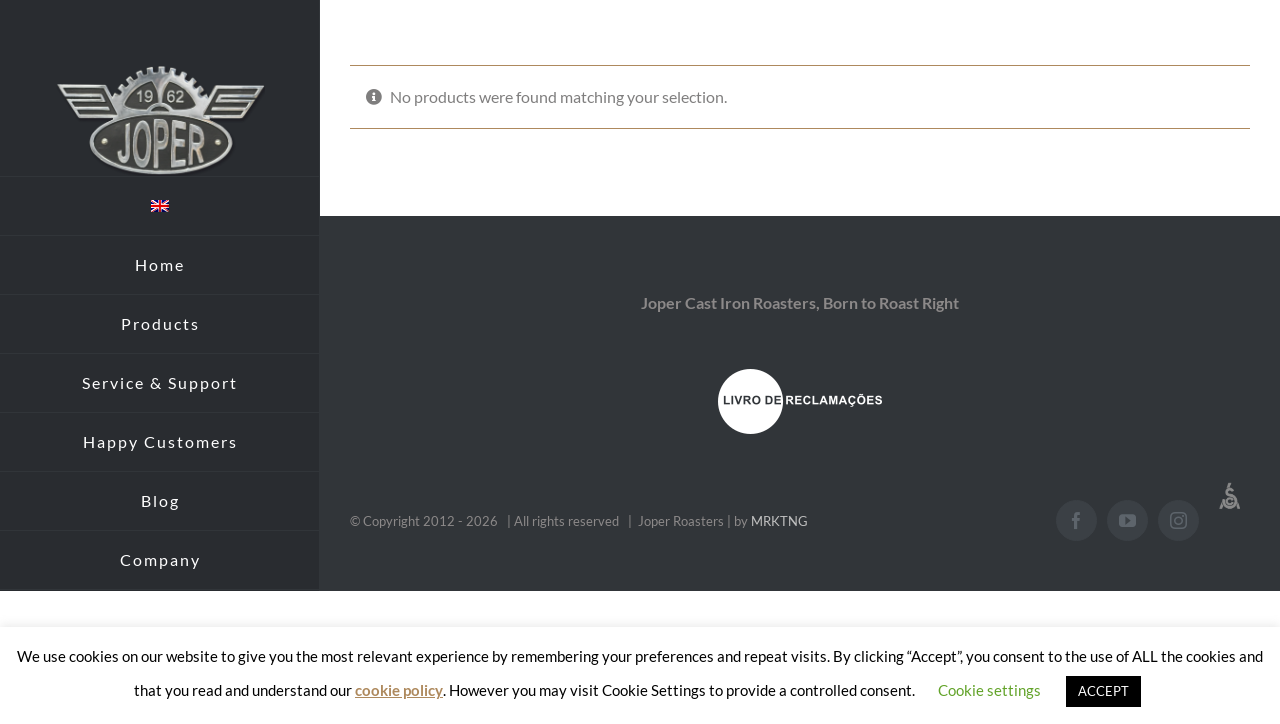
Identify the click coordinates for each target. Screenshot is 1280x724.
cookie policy (399, 690)
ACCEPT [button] (1103, 691)
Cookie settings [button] (989, 690)
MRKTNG (779, 521)
